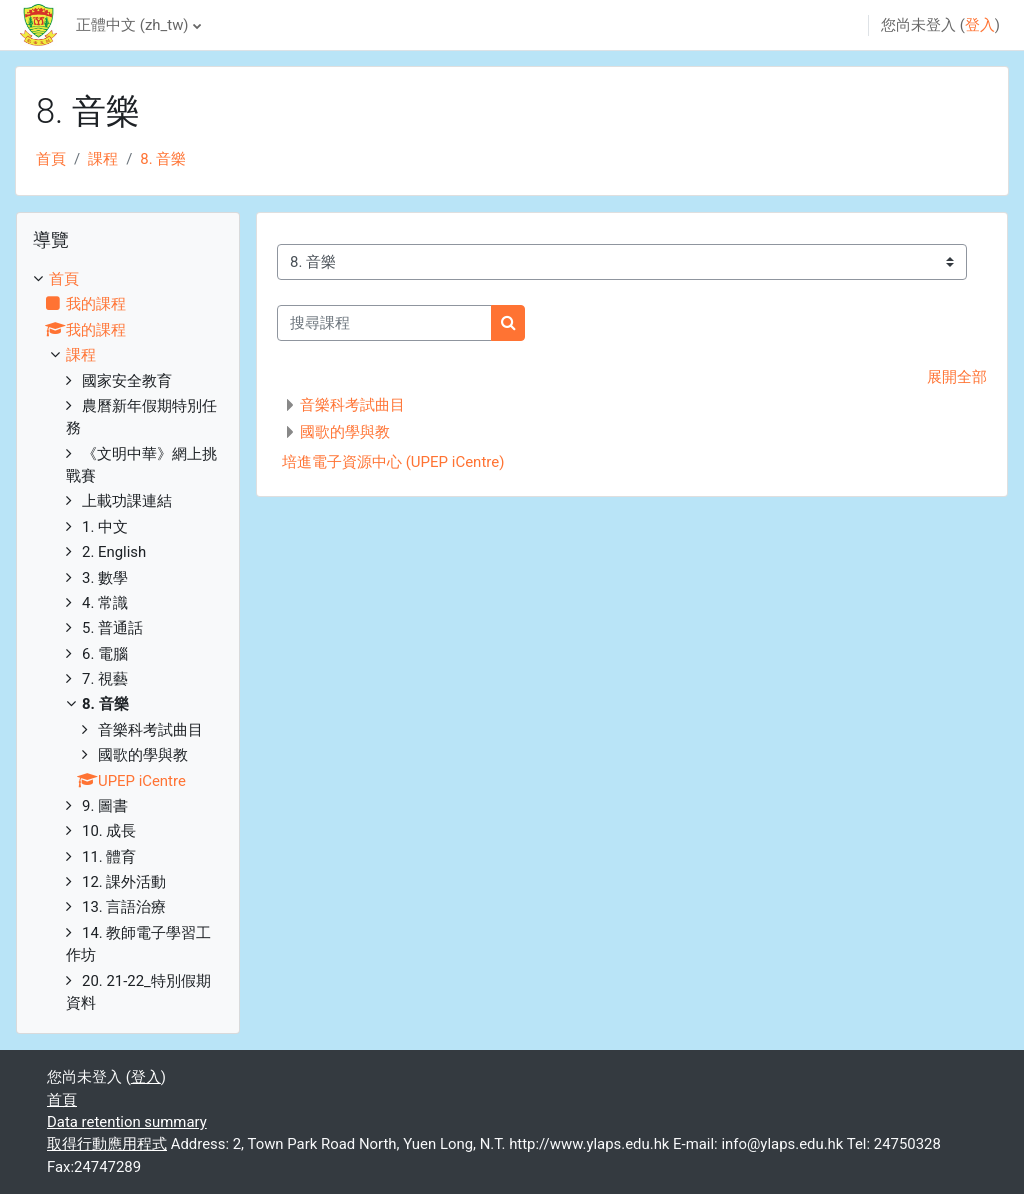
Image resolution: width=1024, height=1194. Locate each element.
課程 (103, 159)
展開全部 (957, 377)
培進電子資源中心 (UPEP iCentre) (393, 462)
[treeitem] (128, 641)
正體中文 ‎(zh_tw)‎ (132, 25)
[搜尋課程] (384, 323)
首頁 (51, 159)
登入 (980, 25)
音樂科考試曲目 (352, 405)
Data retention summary (127, 1122)
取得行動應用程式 (107, 1144)
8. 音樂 (163, 159)
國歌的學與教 (345, 432)
